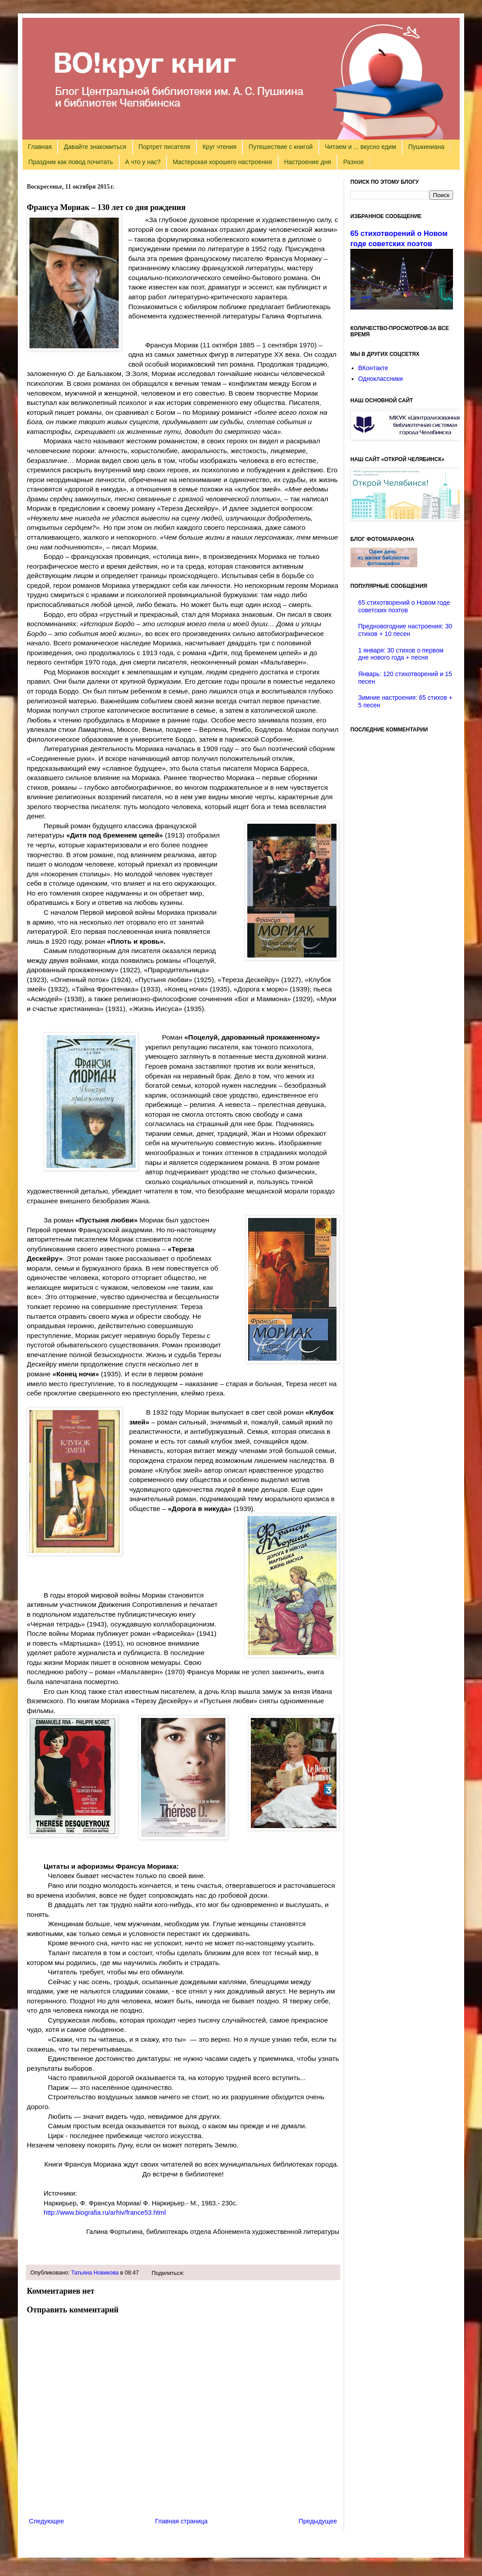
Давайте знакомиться (95, 146)
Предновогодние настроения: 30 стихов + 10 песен (405, 630)
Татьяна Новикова (95, 2273)
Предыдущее (318, 2521)
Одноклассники (380, 378)
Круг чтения (220, 146)
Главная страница (181, 2521)
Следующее (46, 2521)
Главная (40, 146)
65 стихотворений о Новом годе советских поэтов (404, 606)
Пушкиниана (426, 146)
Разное (353, 161)
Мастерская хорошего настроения (222, 161)
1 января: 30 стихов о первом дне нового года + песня (401, 654)
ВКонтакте (373, 368)
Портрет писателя (164, 146)
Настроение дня (307, 161)
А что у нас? (143, 161)
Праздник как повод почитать (71, 161)
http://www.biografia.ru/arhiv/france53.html (105, 2212)
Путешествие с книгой (280, 146)
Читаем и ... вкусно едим (360, 146)
